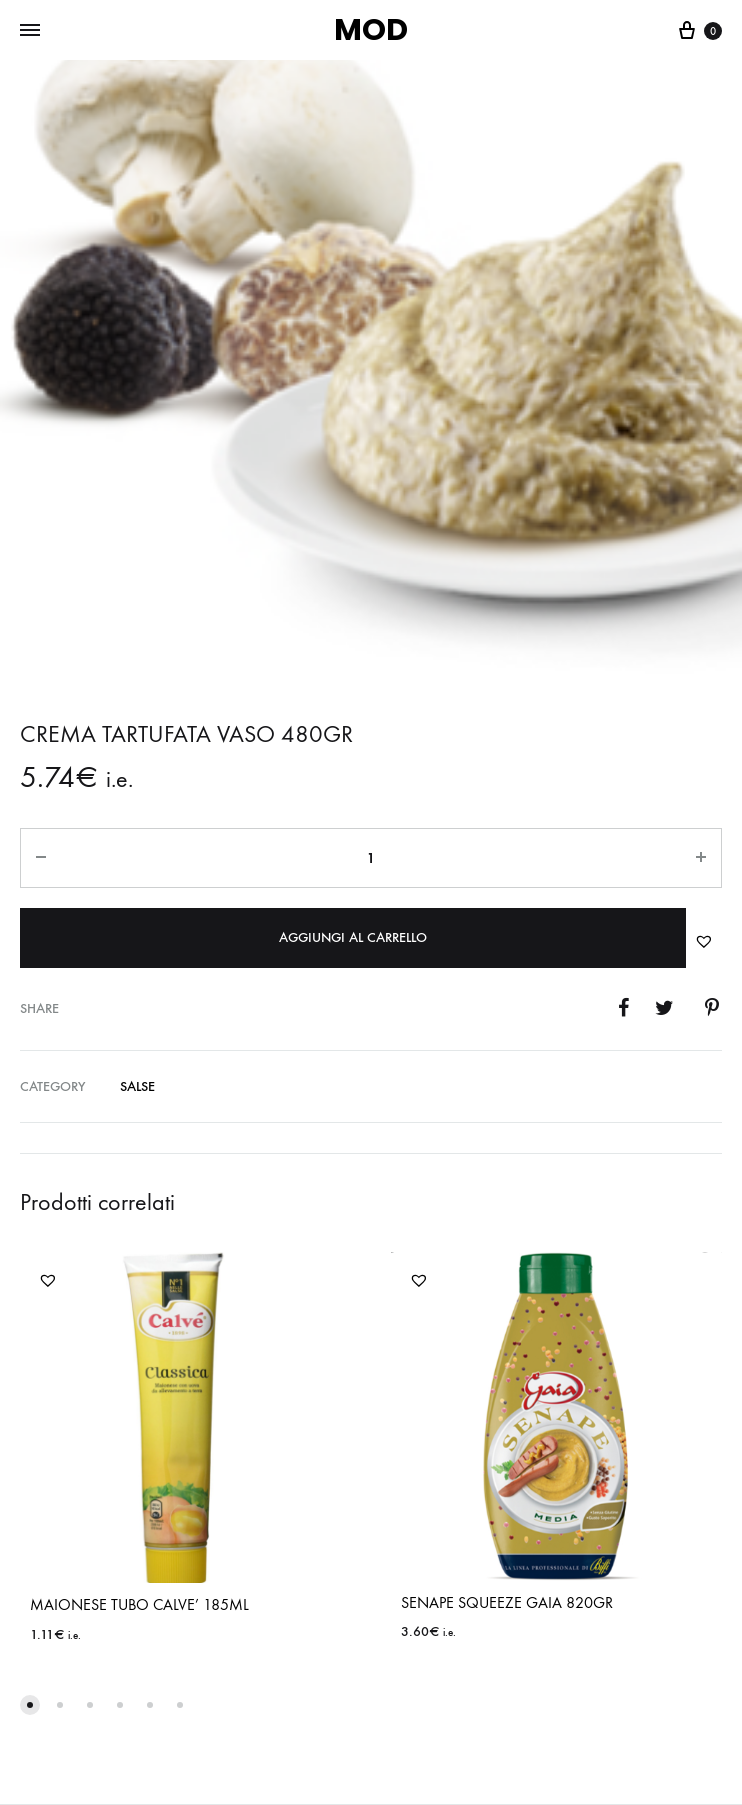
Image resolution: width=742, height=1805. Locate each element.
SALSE (137, 1086)
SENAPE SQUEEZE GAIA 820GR (507, 1602)
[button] (704, 941)
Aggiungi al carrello (353, 937)
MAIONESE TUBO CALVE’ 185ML (139, 1604)
